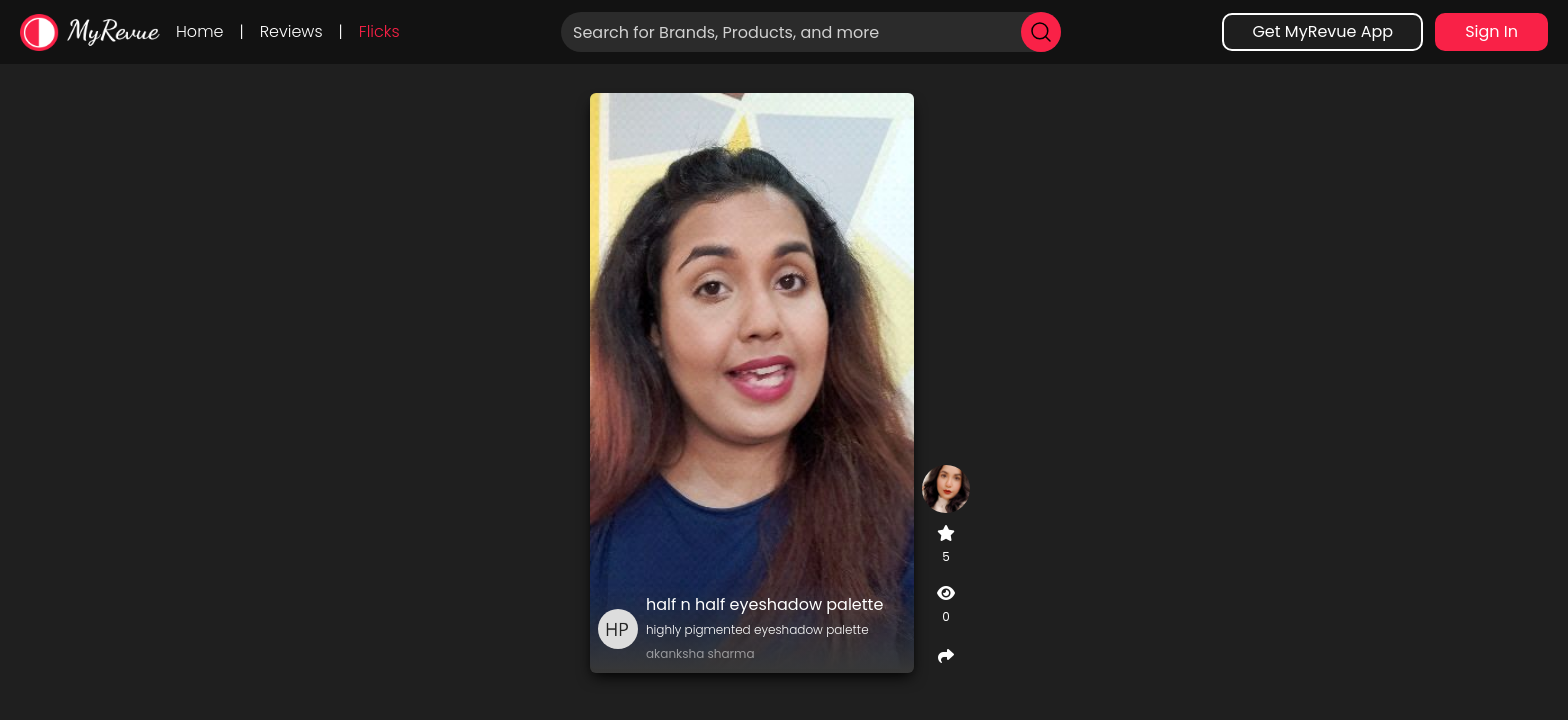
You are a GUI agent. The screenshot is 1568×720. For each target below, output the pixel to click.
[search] (1041, 32)
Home (199, 31)
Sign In (1491, 31)
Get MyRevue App (1322, 31)
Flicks (379, 31)
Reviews (291, 31)
